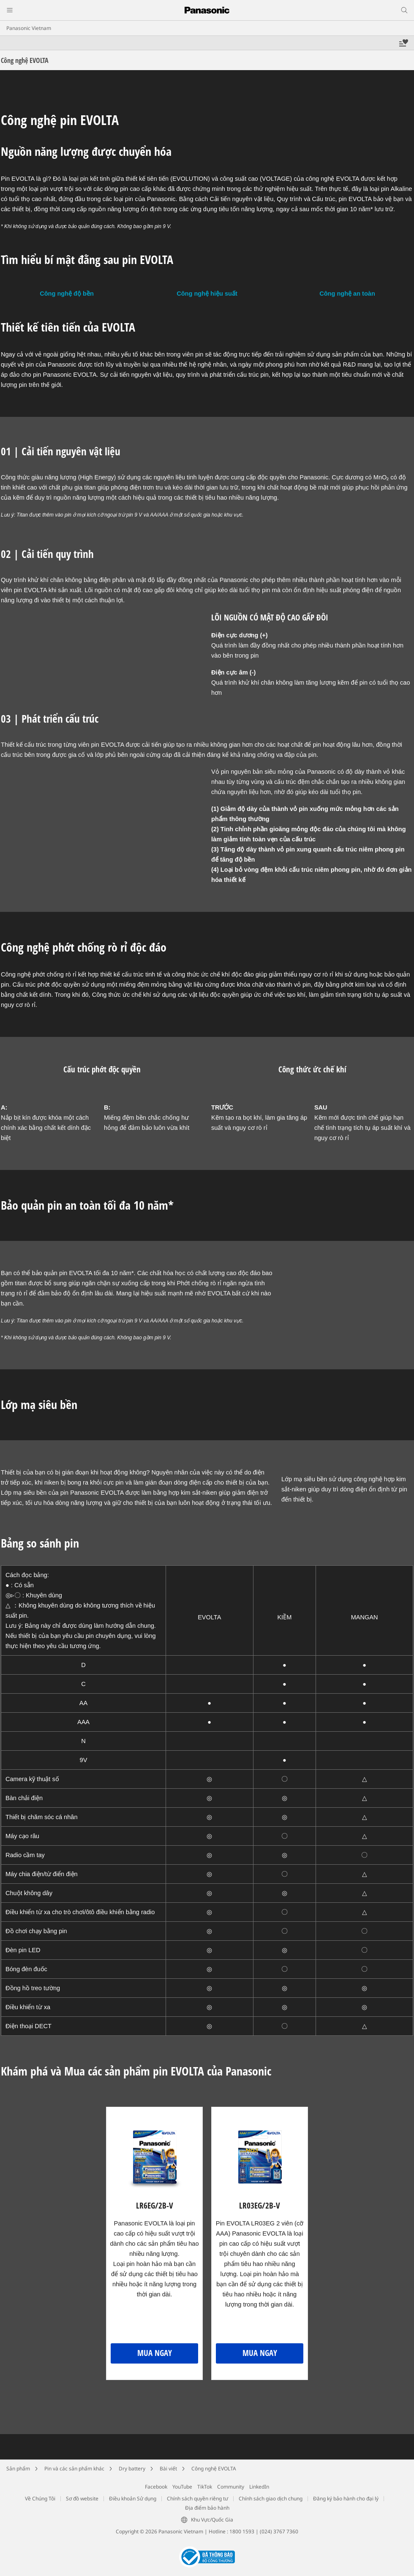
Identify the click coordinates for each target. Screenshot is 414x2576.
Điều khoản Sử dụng (132, 2498)
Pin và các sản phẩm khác (74, 2468)
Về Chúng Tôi (40, 2498)
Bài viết (168, 2468)
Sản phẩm (18, 2468)
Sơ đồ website (82, 2498)
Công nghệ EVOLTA (213, 2468)
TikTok (204, 2486)
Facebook (156, 2486)
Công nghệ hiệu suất (207, 293)
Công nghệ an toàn (347, 293)
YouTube (182, 2486)
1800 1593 (241, 2531)
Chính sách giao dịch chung (270, 2498)
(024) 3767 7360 (279, 2531)
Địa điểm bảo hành (207, 2507)
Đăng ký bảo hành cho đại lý (346, 2498)
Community (230, 2486)
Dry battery (132, 2468)
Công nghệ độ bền (67, 293)
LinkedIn (259, 2486)
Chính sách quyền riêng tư (197, 2498)
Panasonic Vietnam (28, 28)
